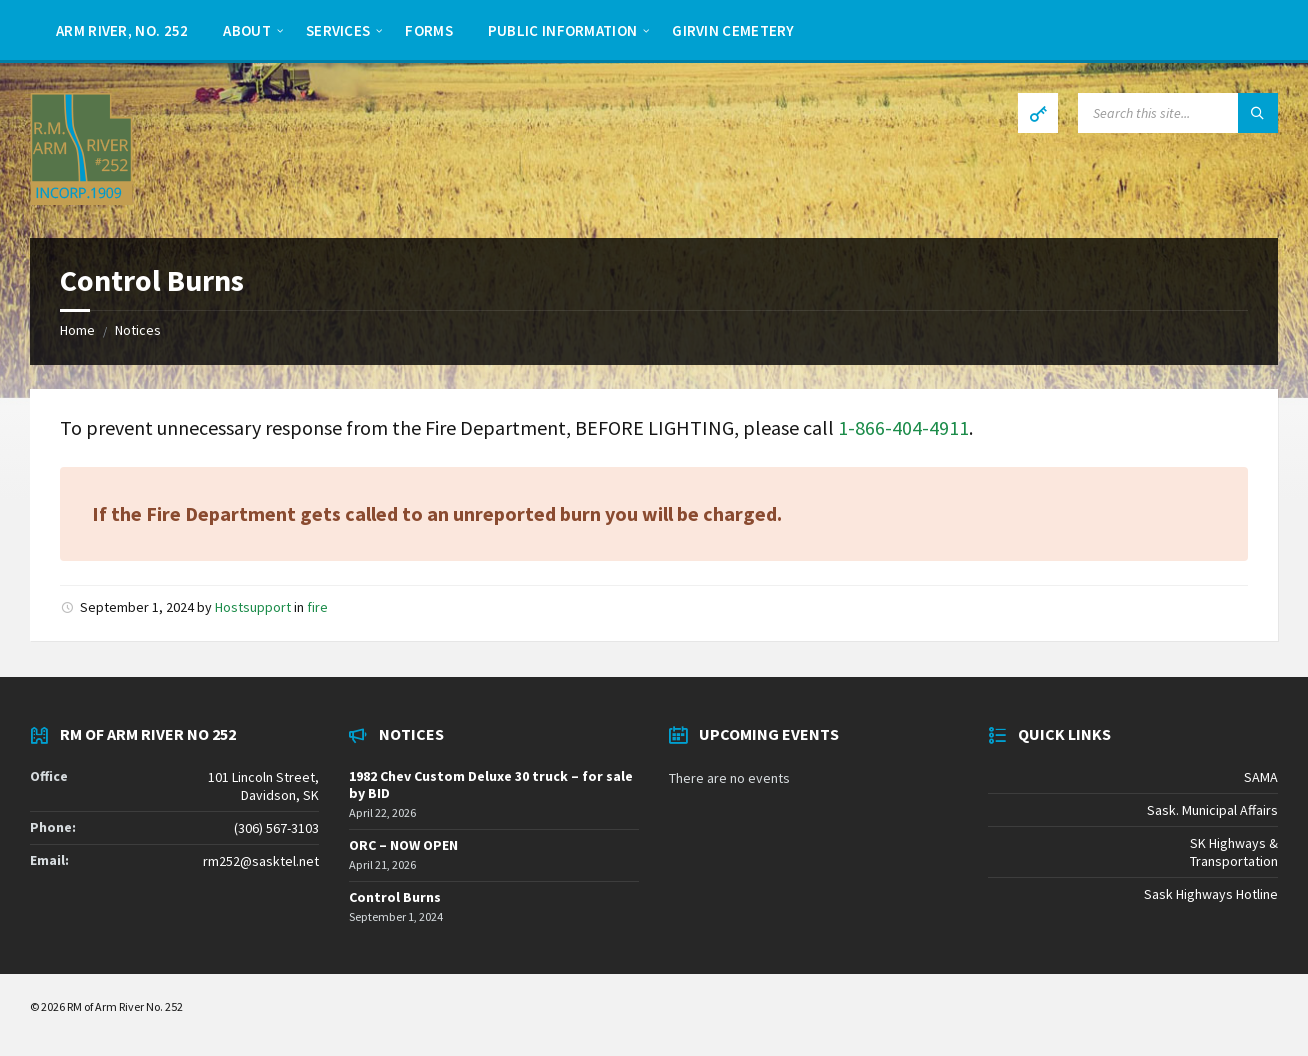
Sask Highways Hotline (1211, 894)
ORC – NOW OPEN (403, 845)
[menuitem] (122, 30)
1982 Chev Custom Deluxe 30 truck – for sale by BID (491, 784)
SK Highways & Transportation (1234, 852)
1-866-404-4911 (903, 427)
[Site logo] (81, 199)
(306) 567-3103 (276, 828)
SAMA (1261, 777)
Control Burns (395, 897)
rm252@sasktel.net (261, 861)
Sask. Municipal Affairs (1212, 810)
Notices (138, 330)
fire (317, 607)
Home (77, 330)
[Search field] (1178, 113)
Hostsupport (253, 607)
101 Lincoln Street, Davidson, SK (263, 786)
